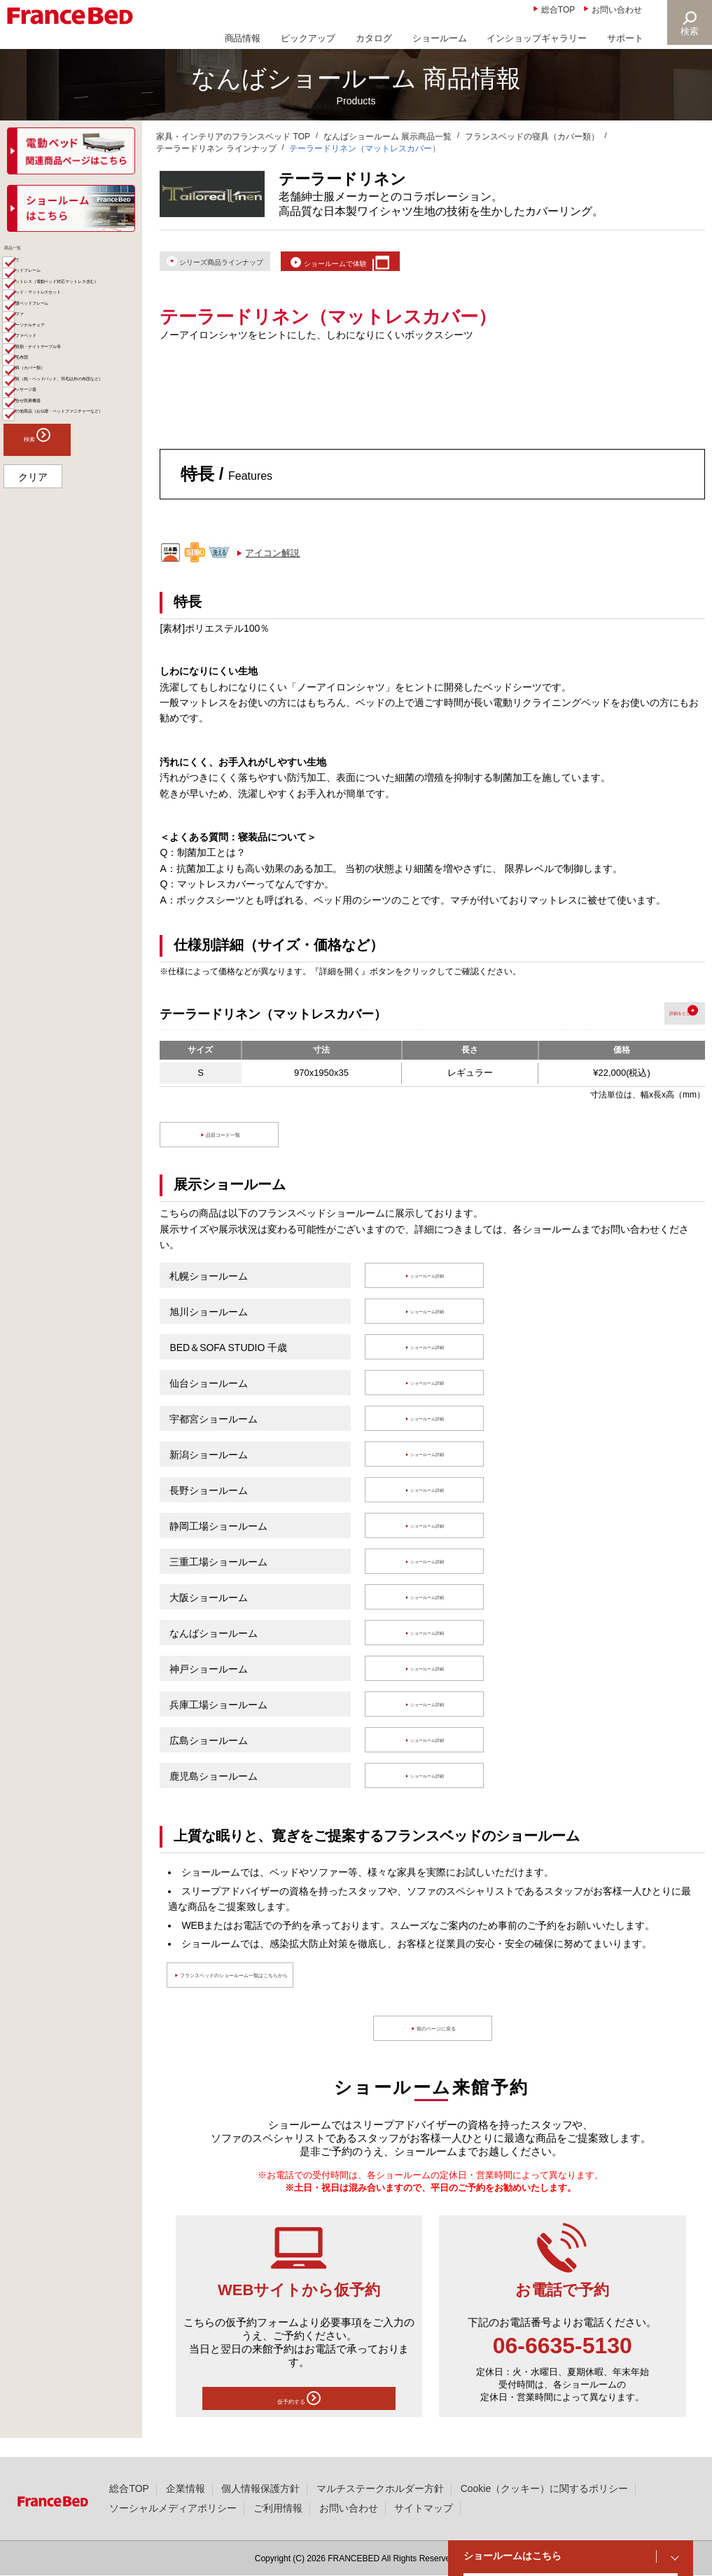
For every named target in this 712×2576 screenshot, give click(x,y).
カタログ (374, 38)
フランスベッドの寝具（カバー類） (532, 136)
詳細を (643, 1023)
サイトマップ (423, 2508)
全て (31, 277)
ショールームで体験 (405, 265)
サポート (625, 38)
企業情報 (185, 2488)
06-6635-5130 (562, 2356)
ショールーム (439, 38)
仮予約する (299, 2412)
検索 (688, 31)
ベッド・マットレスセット (76, 355)
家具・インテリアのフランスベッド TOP (233, 136)
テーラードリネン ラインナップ (216, 148)
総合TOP (558, 10)
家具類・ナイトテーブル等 (76, 464)
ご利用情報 (277, 2508)
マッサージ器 (49, 563)
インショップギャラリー (537, 38)
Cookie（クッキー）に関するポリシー (544, 2488)
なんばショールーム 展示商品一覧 (387, 136)
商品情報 (243, 38)
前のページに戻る (440, 2039)
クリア (33, 690)
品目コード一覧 (226, 1145)
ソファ (35, 399)
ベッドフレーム (53, 299)
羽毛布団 (40, 485)
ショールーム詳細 (429, 1286)
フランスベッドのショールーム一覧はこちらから (307, 1986)
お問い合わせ (617, 10)
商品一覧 (27, 254)
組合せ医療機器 (53, 585)
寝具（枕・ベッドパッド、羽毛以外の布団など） (76, 535)
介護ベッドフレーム (63, 377)
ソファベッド (49, 442)
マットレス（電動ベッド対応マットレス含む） (76, 327)
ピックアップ (308, 38)
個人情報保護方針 (260, 2488)
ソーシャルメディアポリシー (173, 2508)
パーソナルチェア (58, 420)
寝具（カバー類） (58, 507)
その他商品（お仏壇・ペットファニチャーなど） (76, 613)
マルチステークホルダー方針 (380, 2488)
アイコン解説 (272, 563)
